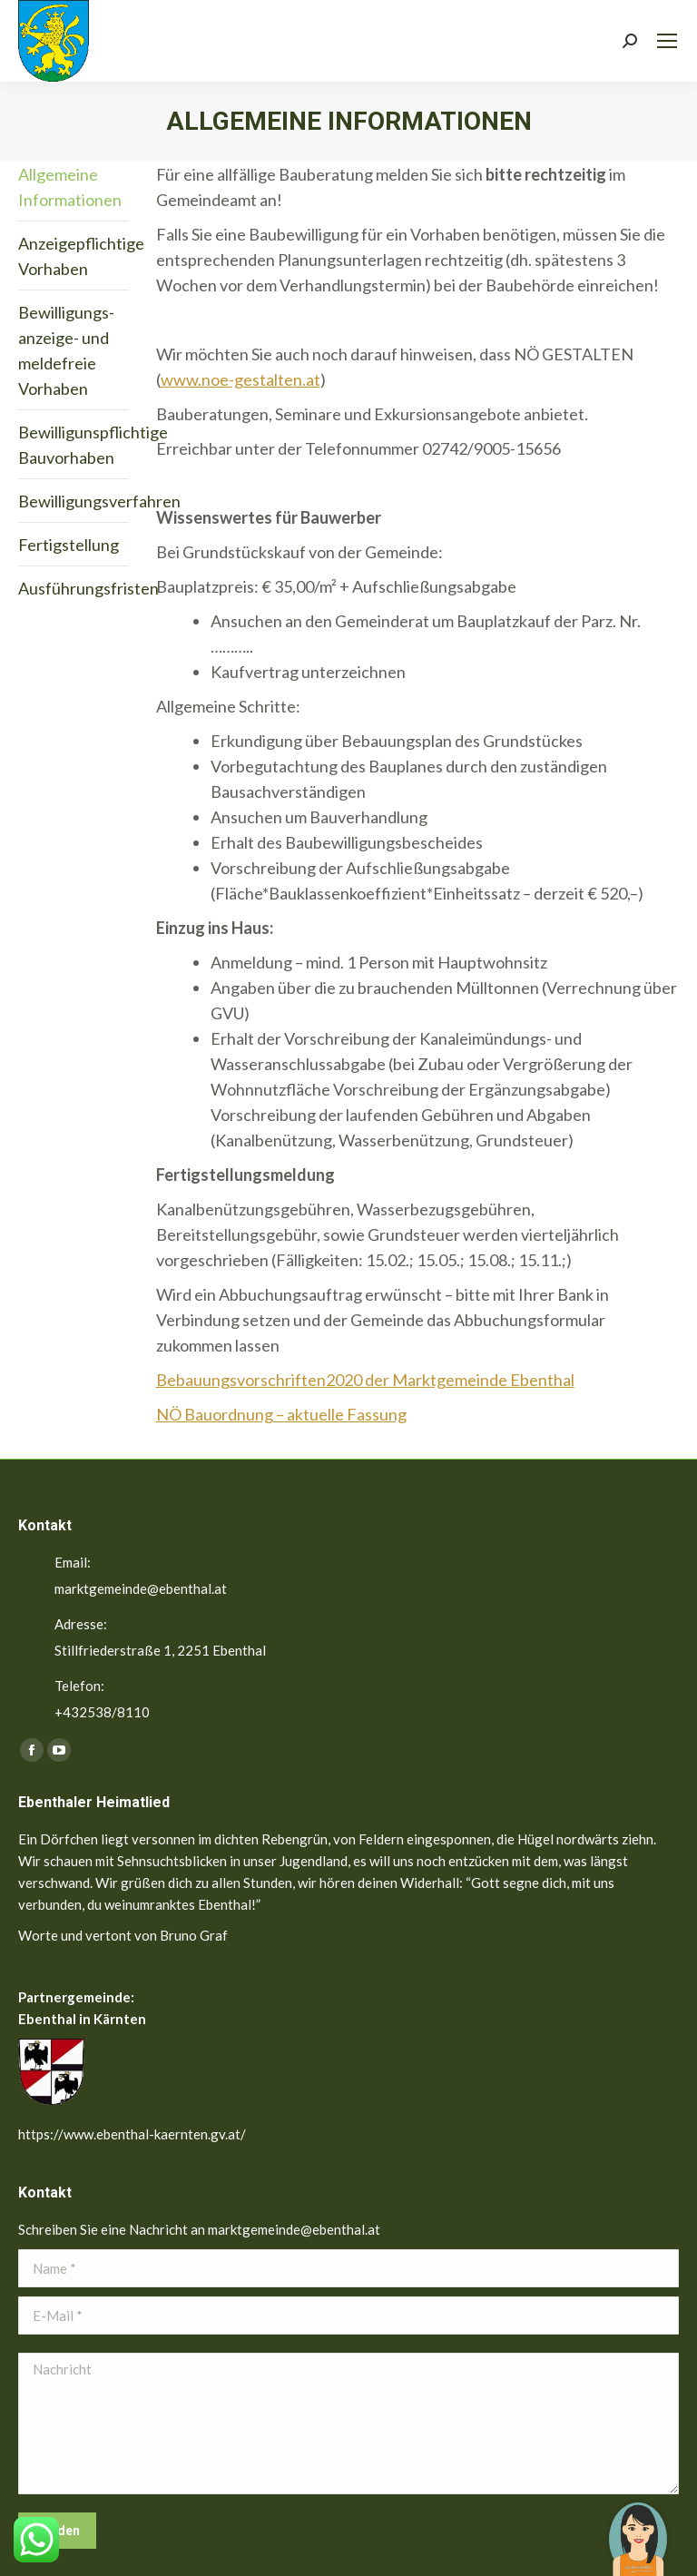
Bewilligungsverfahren (99, 501)
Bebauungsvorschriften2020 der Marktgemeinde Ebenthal (365, 1380)
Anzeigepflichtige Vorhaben (81, 256)
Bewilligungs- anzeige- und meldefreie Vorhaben (66, 350)
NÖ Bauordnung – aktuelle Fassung (281, 1414)
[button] (638, 2526)
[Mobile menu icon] (667, 41)
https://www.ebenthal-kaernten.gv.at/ (132, 2134)
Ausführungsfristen (88, 588)
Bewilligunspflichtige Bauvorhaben (93, 444)
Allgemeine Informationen (70, 187)
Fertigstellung (68, 545)
